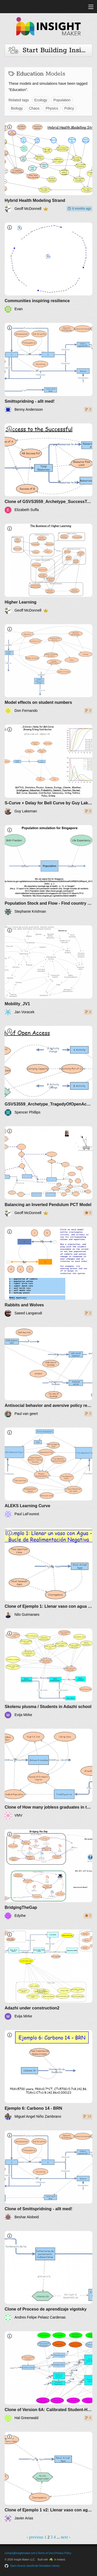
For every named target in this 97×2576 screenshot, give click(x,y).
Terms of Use (45, 2553)
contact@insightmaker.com (20, 2553)
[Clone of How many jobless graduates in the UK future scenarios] (48, 1774)
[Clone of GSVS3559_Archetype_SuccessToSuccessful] (48, 468)
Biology (17, 108)
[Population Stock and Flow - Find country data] (48, 870)
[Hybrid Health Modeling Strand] (48, 167)
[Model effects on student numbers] (48, 669)
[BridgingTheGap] (48, 1874)
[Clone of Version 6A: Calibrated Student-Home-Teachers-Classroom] (48, 2376)
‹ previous (35, 2537)
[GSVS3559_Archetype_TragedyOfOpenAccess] (48, 1071)
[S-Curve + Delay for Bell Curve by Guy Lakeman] (48, 770)
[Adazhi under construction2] (48, 1975)
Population (61, 100)
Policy (69, 108)
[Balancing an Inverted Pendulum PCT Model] (48, 1171)
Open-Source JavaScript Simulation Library (35, 2565)
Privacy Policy (63, 2553)
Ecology (40, 100)
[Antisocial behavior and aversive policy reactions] (48, 1372)
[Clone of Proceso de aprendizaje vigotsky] (48, 2276)
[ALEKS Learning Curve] (48, 1473)
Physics (52, 108)
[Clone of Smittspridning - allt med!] (48, 2175)
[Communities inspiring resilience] (48, 268)
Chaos (34, 108)
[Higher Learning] (48, 569)
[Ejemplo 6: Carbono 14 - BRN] (48, 2075)
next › (65, 2537)
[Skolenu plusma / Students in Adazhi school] (48, 1673)
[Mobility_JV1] (48, 970)
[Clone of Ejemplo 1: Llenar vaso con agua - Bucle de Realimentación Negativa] (48, 1573)
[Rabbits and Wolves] (48, 1272)
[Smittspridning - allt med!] (48, 368)
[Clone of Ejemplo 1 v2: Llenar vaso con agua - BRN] (48, 2477)
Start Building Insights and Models (50, 50)
